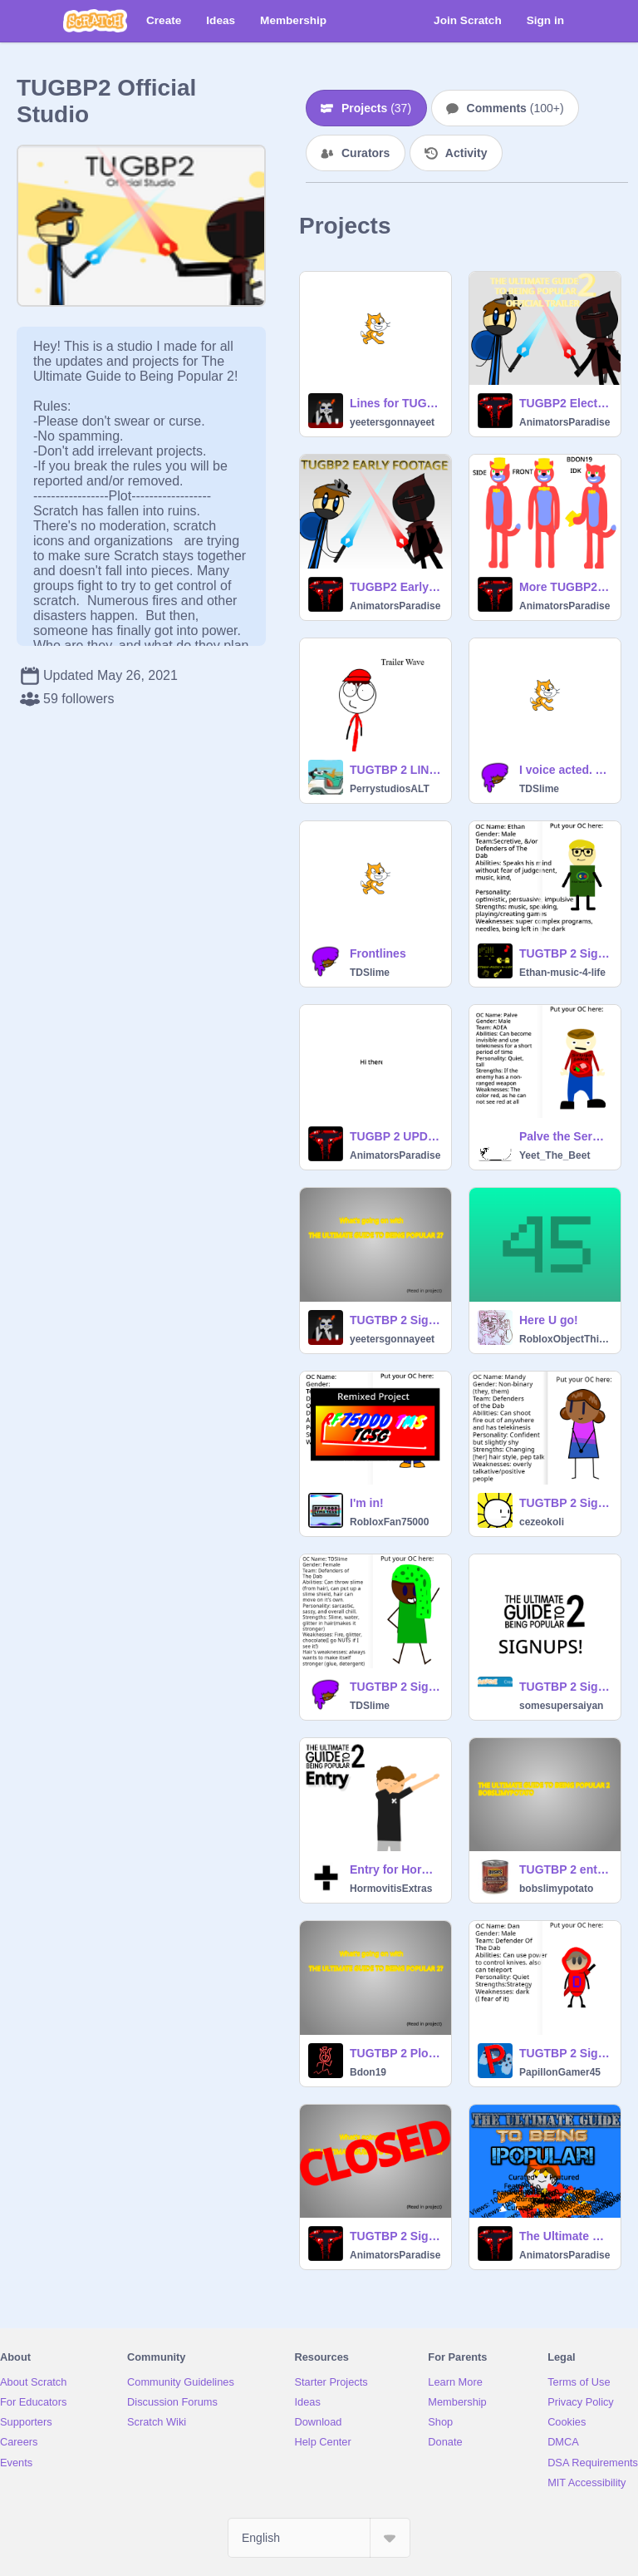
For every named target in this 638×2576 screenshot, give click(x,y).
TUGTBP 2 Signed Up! (395, 1686)
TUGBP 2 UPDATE (395, 1136)
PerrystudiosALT (389, 789)
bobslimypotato (556, 1888)
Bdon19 (368, 2072)
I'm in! (367, 1503)
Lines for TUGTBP (395, 403)
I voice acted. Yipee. (565, 769)
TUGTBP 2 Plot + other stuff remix (395, 2053)
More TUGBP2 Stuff (565, 587)
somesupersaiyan (561, 1706)
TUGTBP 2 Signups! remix (395, 1320)
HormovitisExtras (391, 1888)
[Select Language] (319, 2538)
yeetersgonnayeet (392, 422)
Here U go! (548, 1320)
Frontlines (378, 953)
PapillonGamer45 (560, 2072)
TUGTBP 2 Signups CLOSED (395, 2236)
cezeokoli (541, 1522)
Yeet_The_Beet (554, 1155)
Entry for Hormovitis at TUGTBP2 (395, 1869)
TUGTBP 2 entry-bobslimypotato (565, 1869)
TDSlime (539, 789)
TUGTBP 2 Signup (565, 1686)
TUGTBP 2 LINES (395, 769)
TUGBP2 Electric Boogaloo (565, 403)
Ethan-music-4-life (562, 972)
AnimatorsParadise (564, 422)
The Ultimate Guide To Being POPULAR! (565, 2236)
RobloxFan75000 (389, 1522)
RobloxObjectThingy (565, 1339)
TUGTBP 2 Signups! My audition (565, 953)
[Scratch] (95, 21)
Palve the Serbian (565, 1136)
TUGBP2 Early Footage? (395, 587)
